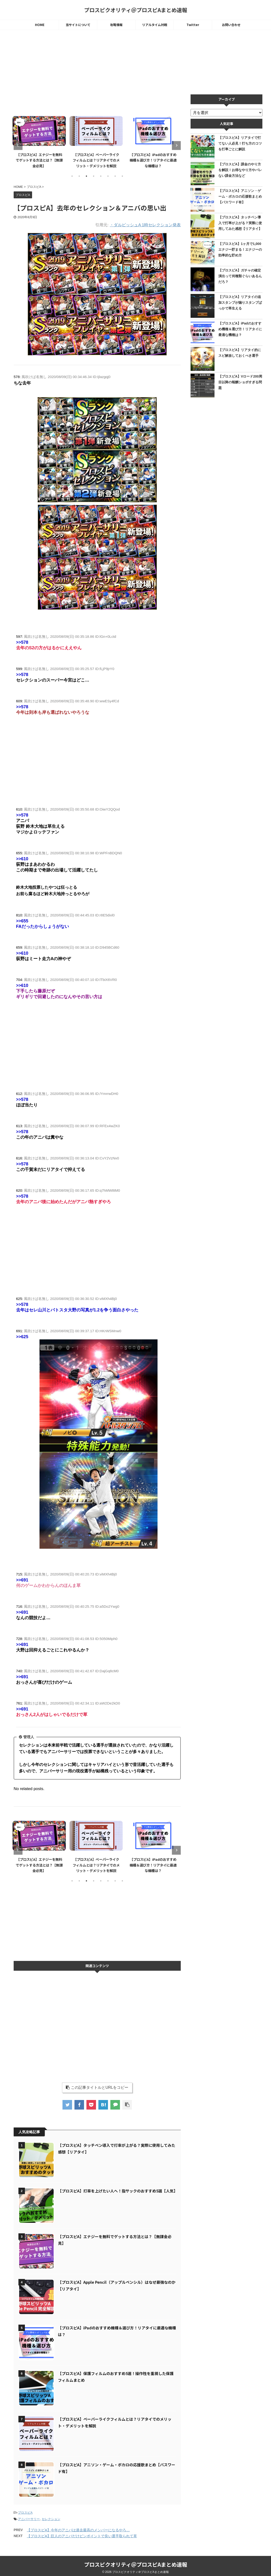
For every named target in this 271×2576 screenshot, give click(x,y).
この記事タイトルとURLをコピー (97, 2087)
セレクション (51, 2519)
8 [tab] (122, 176)
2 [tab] (79, 176)
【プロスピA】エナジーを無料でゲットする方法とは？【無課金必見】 (40, 160)
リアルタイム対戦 (154, 24)
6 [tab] (108, 176)
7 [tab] (115, 176)
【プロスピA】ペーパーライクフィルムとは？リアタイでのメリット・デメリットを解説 (97, 160)
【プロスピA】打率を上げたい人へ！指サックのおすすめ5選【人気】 (117, 2191)
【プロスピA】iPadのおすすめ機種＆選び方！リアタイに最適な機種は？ (154, 160)
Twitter (192, 24)
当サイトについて (78, 24)
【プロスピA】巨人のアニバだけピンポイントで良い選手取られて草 (82, 2536)
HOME (40, 24)
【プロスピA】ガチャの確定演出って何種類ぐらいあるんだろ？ (240, 276)
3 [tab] (86, 176)
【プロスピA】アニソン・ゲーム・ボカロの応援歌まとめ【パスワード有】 (240, 196)
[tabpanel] (40, 141)
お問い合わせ (231, 24)
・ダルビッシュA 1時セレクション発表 (145, 225)
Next (176, 145)
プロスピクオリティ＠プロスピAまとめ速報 (135, 10)
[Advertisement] (97, 73)
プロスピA (25, 2512)
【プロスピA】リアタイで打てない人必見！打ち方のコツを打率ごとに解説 (240, 143)
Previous (18, 145)
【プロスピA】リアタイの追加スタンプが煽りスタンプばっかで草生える (240, 302)
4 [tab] (93, 176)
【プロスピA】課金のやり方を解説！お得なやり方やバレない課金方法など (240, 170)
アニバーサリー (29, 2519)
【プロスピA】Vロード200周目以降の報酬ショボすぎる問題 (240, 382)
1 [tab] (72, 176)
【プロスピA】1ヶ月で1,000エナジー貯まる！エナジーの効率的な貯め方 (240, 249)
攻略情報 (116, 24)
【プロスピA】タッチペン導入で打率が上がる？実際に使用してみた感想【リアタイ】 (240, 223)
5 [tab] (100, 176)
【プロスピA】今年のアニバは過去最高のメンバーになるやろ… (78, 2530)
